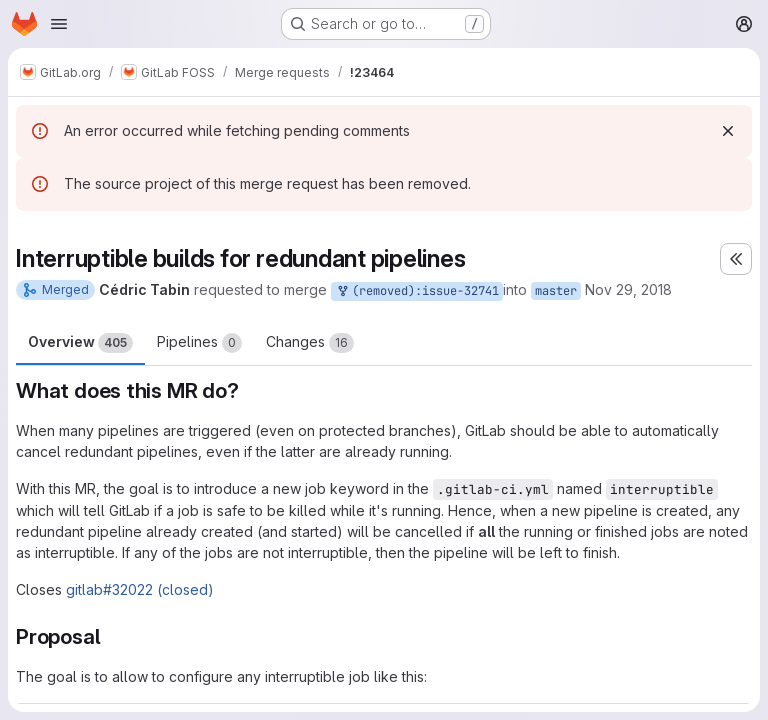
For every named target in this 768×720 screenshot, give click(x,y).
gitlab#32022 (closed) (140, 589)
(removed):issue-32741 (417, 291)
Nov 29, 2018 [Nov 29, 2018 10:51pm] (628, 289)
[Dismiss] (728, 131)
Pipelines (199, 343)
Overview (80, 343)
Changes (310, 343)
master (556, 291)
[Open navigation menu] (59, 24)
